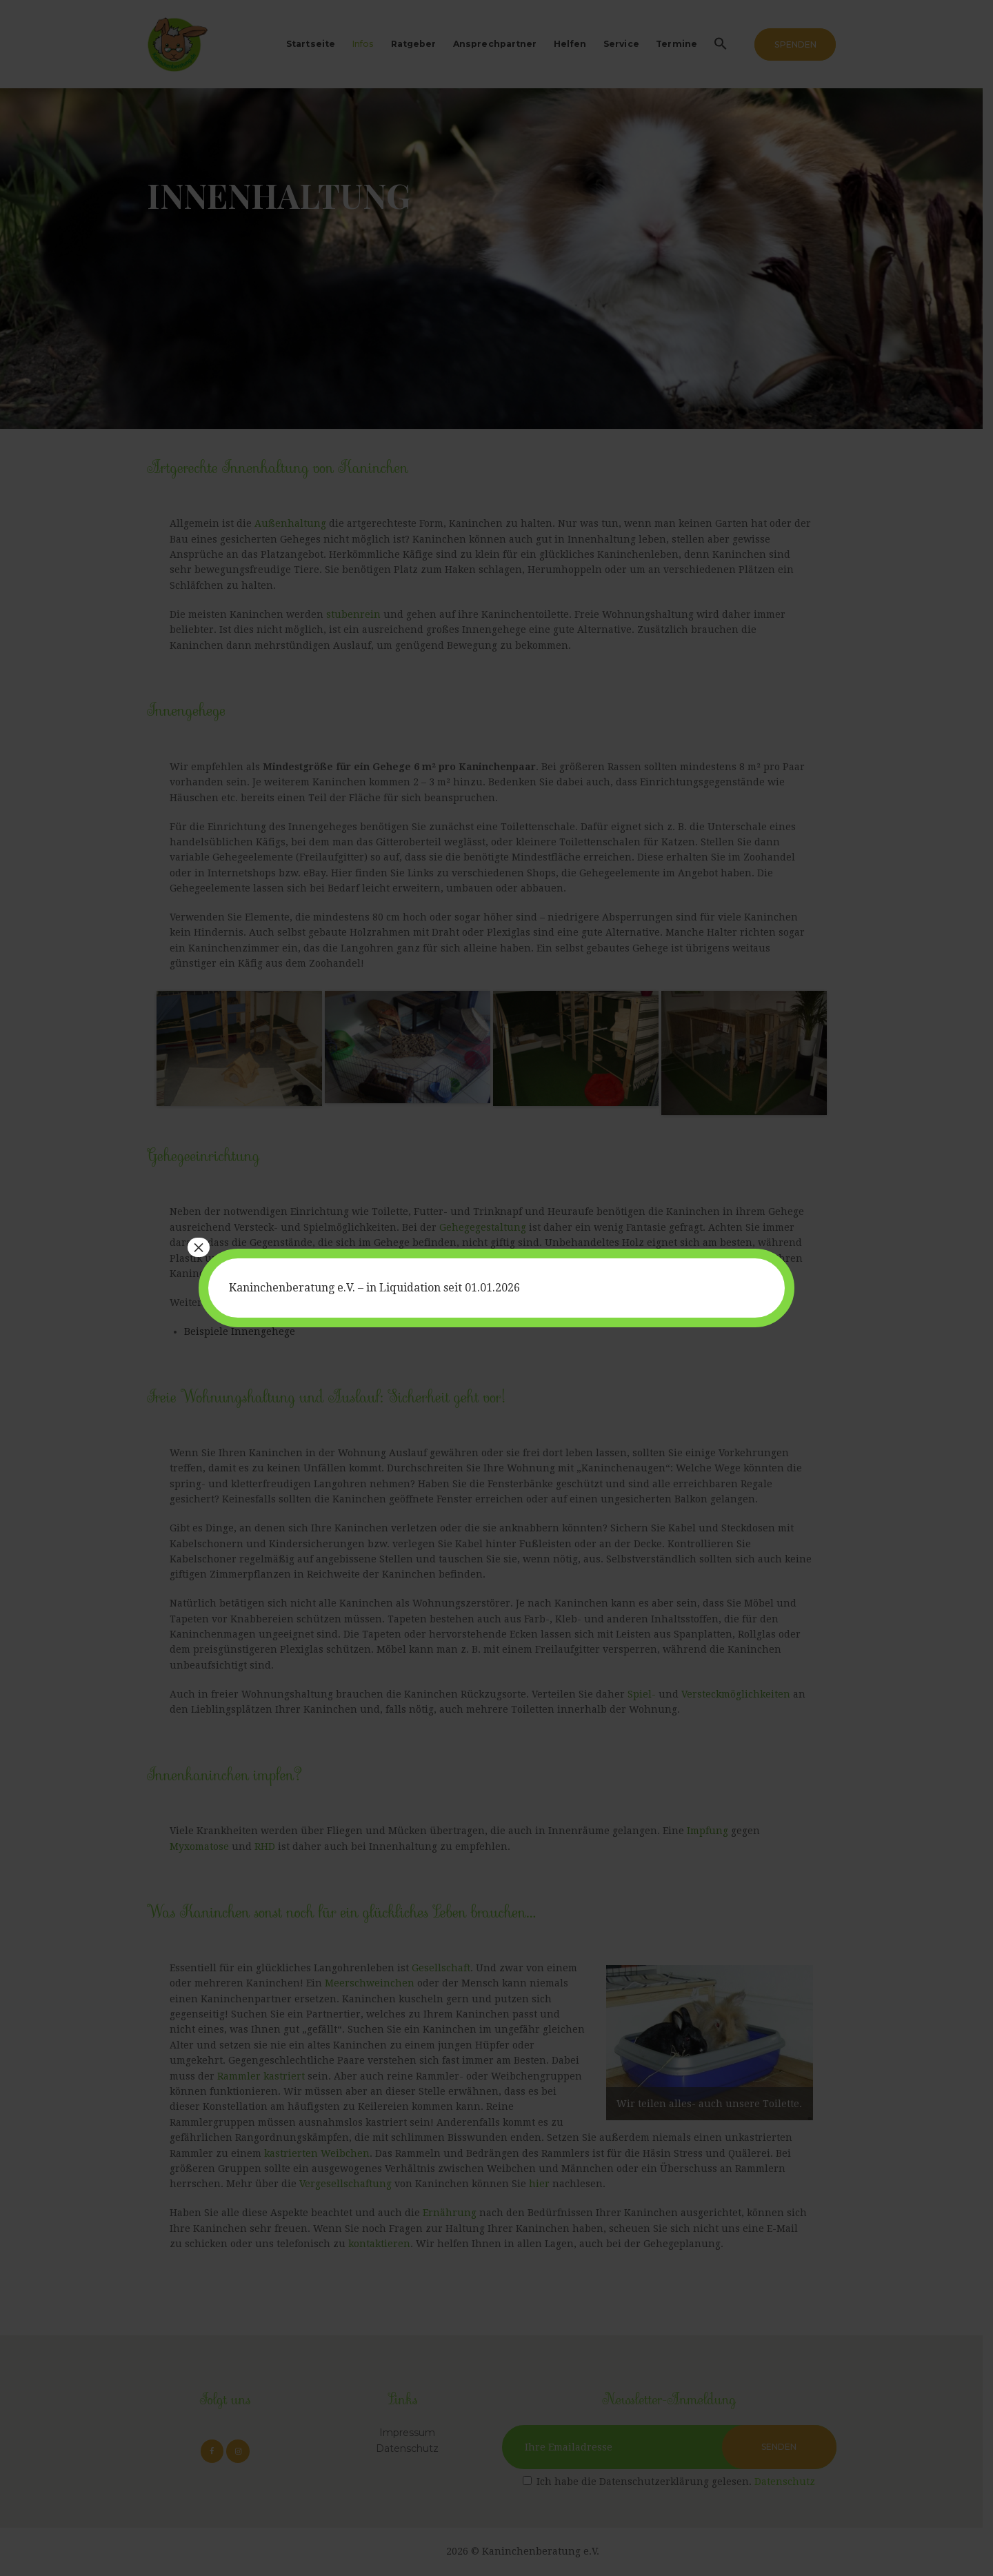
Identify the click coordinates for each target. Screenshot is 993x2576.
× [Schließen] (198, 1247)
